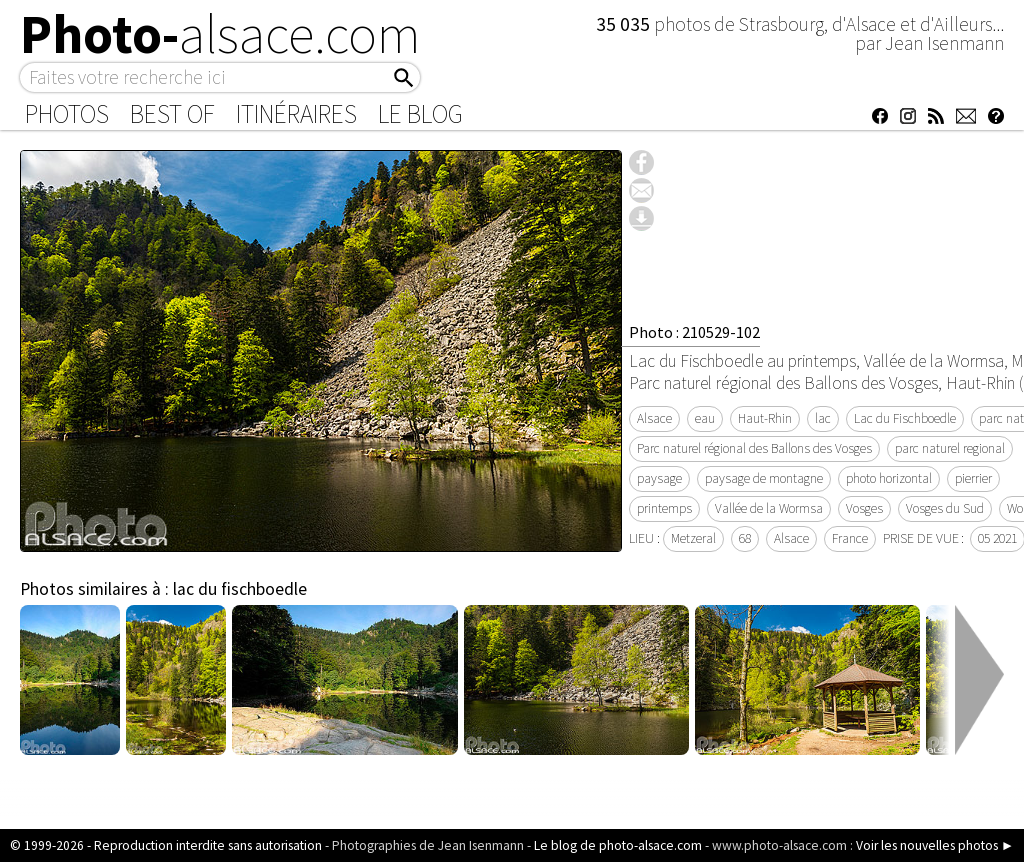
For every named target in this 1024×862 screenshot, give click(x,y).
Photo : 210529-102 (694, 332)
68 (745, 538)
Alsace (654, 418)
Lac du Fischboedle (905, 418)
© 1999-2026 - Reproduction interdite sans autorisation (166, 845)
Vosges (864, 508)
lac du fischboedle (240, 589)
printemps (664, 508)
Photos (67, 114)
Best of (172, 114)
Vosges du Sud (945, 508)
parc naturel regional (950, 448)
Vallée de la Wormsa (769, 508)
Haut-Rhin (765, 418)
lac (823, 418)
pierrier (973, 478)
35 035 (625, 24)
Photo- (220, 34)
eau (705, 418)
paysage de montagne (764, 478)
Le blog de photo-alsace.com (618, 845)
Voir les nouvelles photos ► (935, 845)
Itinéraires (296, 114)
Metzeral (693, 538)
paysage (659, 478)
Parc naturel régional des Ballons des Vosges (754, 448)
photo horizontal (889, 478)
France (850, 538)
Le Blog (420, 114)
